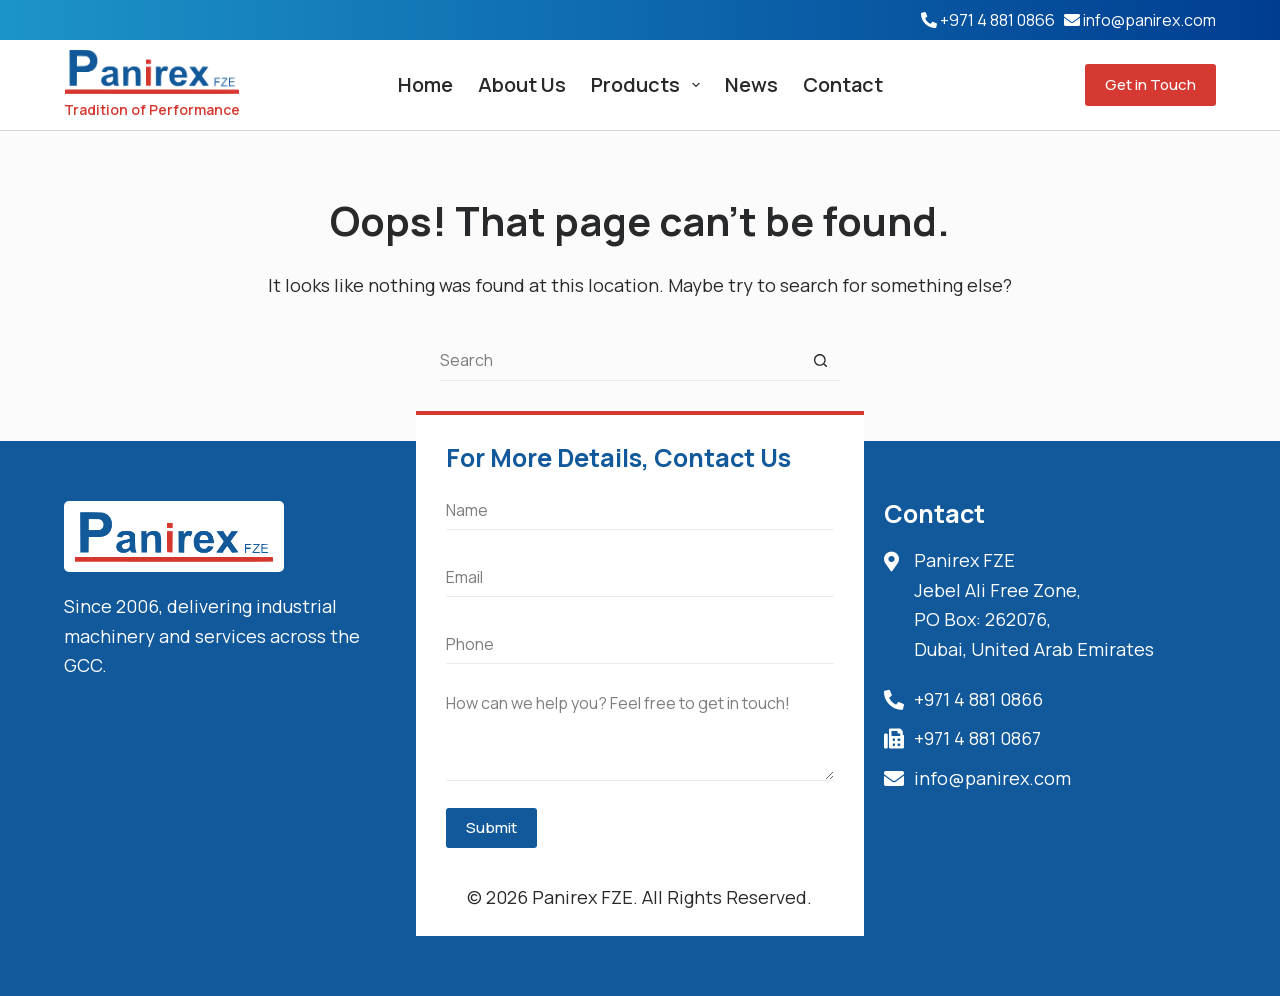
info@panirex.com (1149, 20)
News (751, 84)
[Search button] (820, 361)
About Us (522, 84)
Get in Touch (1150, 84)
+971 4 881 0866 (997, 20)
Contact (843, 84)
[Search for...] (620, 361)
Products (649, 84)
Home (425, 84)
